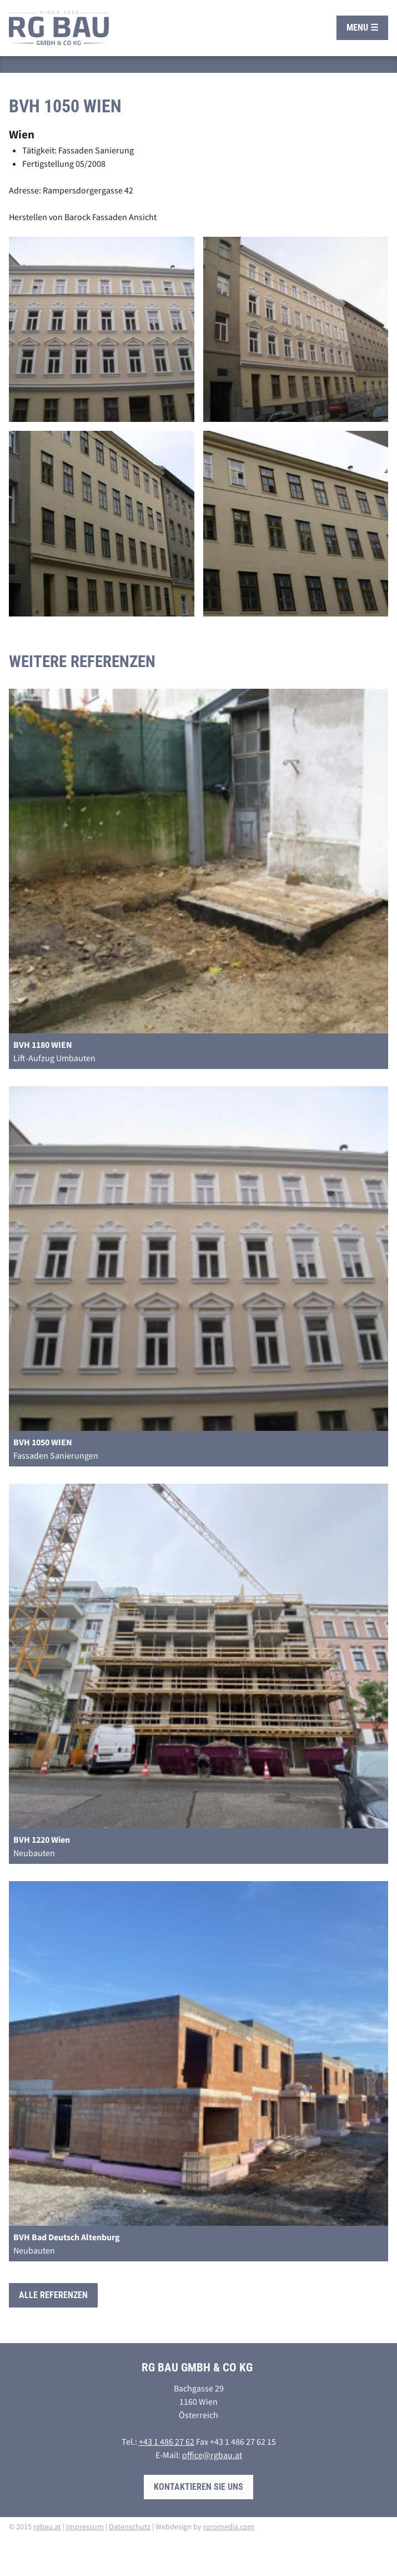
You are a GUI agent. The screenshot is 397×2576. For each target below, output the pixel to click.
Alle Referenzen (53, 2295)
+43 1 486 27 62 (166, 2441)
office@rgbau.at (212, 2454)
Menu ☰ (362, 27)
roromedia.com (228, 2527)
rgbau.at (47, 2527)
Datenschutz (129, 2527)
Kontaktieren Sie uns (198, 2486)
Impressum (85, 2527)
